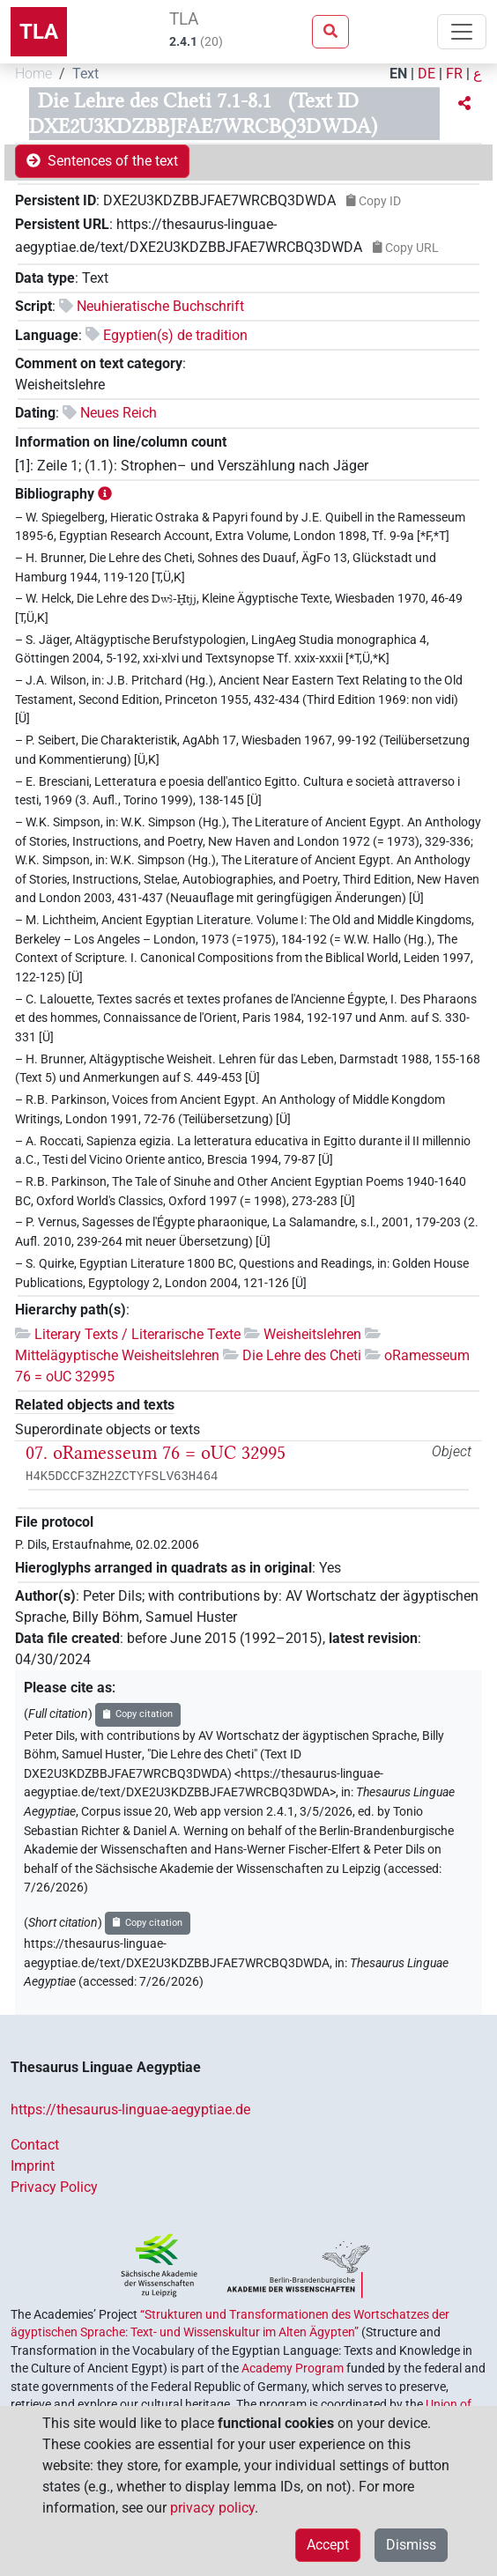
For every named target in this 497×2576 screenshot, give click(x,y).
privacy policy (212, 2507)
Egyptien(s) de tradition (175, 335)
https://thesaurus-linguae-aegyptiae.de (130, 2109)
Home (33, 73)
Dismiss (411, 2544)
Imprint (33, 2166)
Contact (35, 2144)
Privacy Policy (54, 2187)
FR (454, 73)
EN (398, 73)
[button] (464, 104)
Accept (328, 2544)
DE (426, 73)
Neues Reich (118, 412)
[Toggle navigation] (461, 31)
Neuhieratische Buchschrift (160, 306)
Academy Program (292, 2368)
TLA (38, 31)
